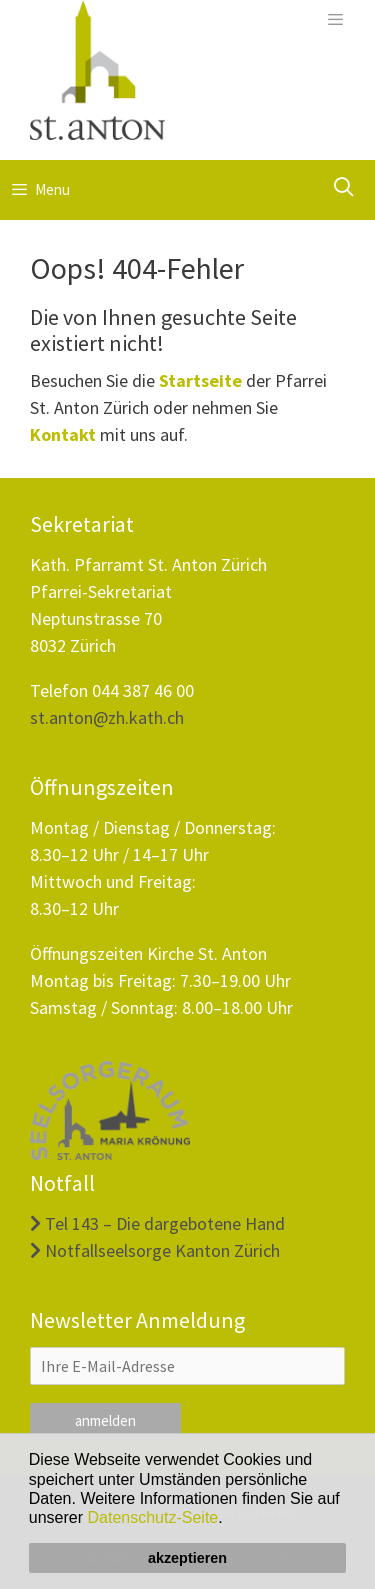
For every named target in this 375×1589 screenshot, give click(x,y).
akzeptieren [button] (187, 1558)
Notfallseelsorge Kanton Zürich (155, 1250)
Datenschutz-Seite (153, 1517)
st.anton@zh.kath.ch (107, 717)
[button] (230, 1520)
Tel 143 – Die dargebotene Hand (157, 1223)
